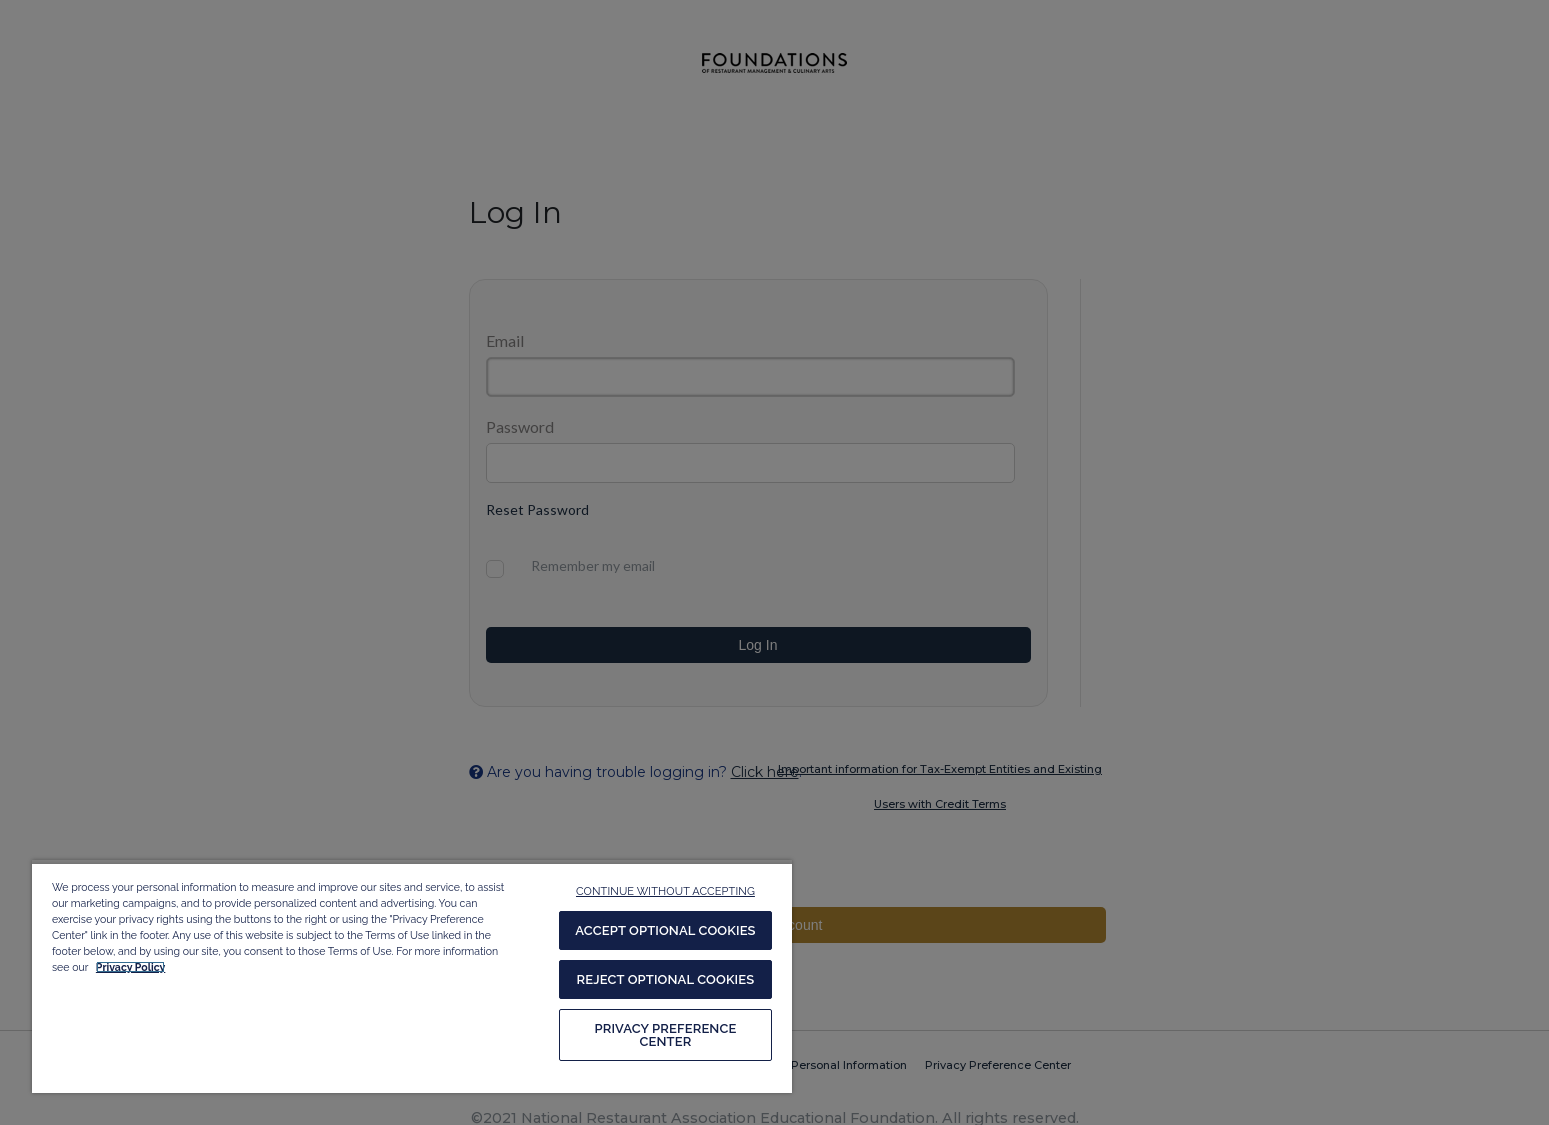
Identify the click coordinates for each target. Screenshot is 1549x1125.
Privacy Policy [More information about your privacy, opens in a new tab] (130, 967)
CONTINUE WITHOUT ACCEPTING (665, 891)
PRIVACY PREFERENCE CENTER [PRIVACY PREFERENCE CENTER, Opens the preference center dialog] (665, 1035)
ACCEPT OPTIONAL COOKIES (665, 930)
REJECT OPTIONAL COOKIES (666, 979)
